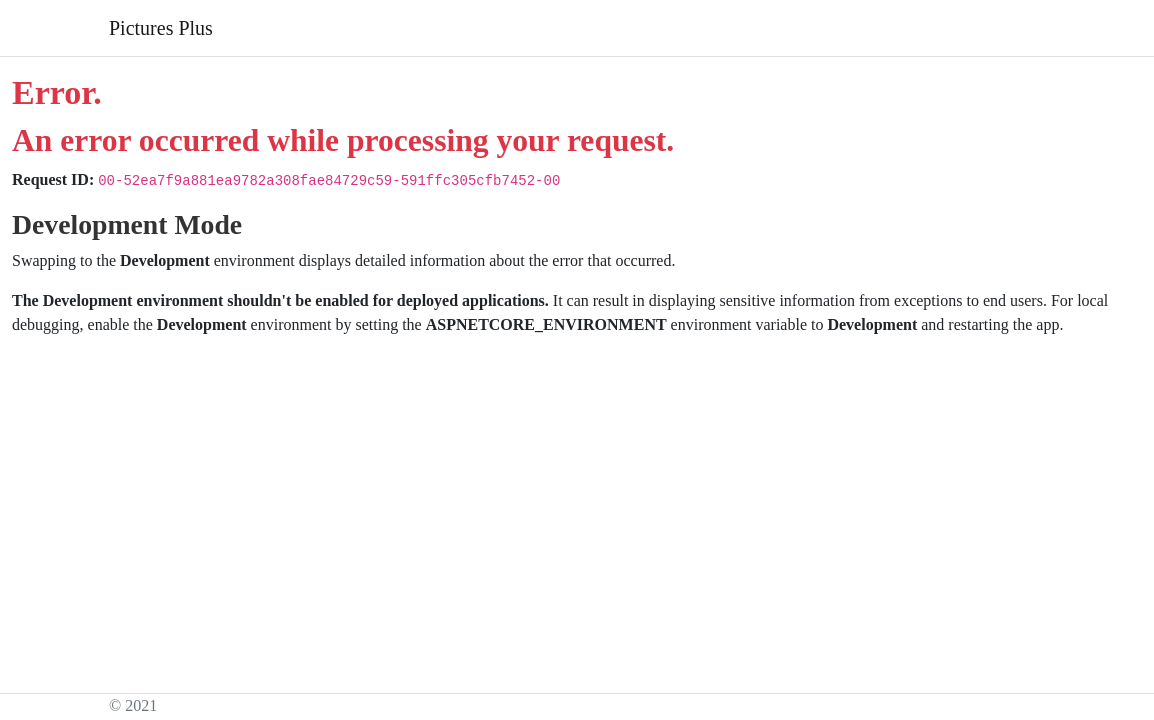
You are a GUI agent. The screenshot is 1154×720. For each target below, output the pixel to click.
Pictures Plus (161, 28)
